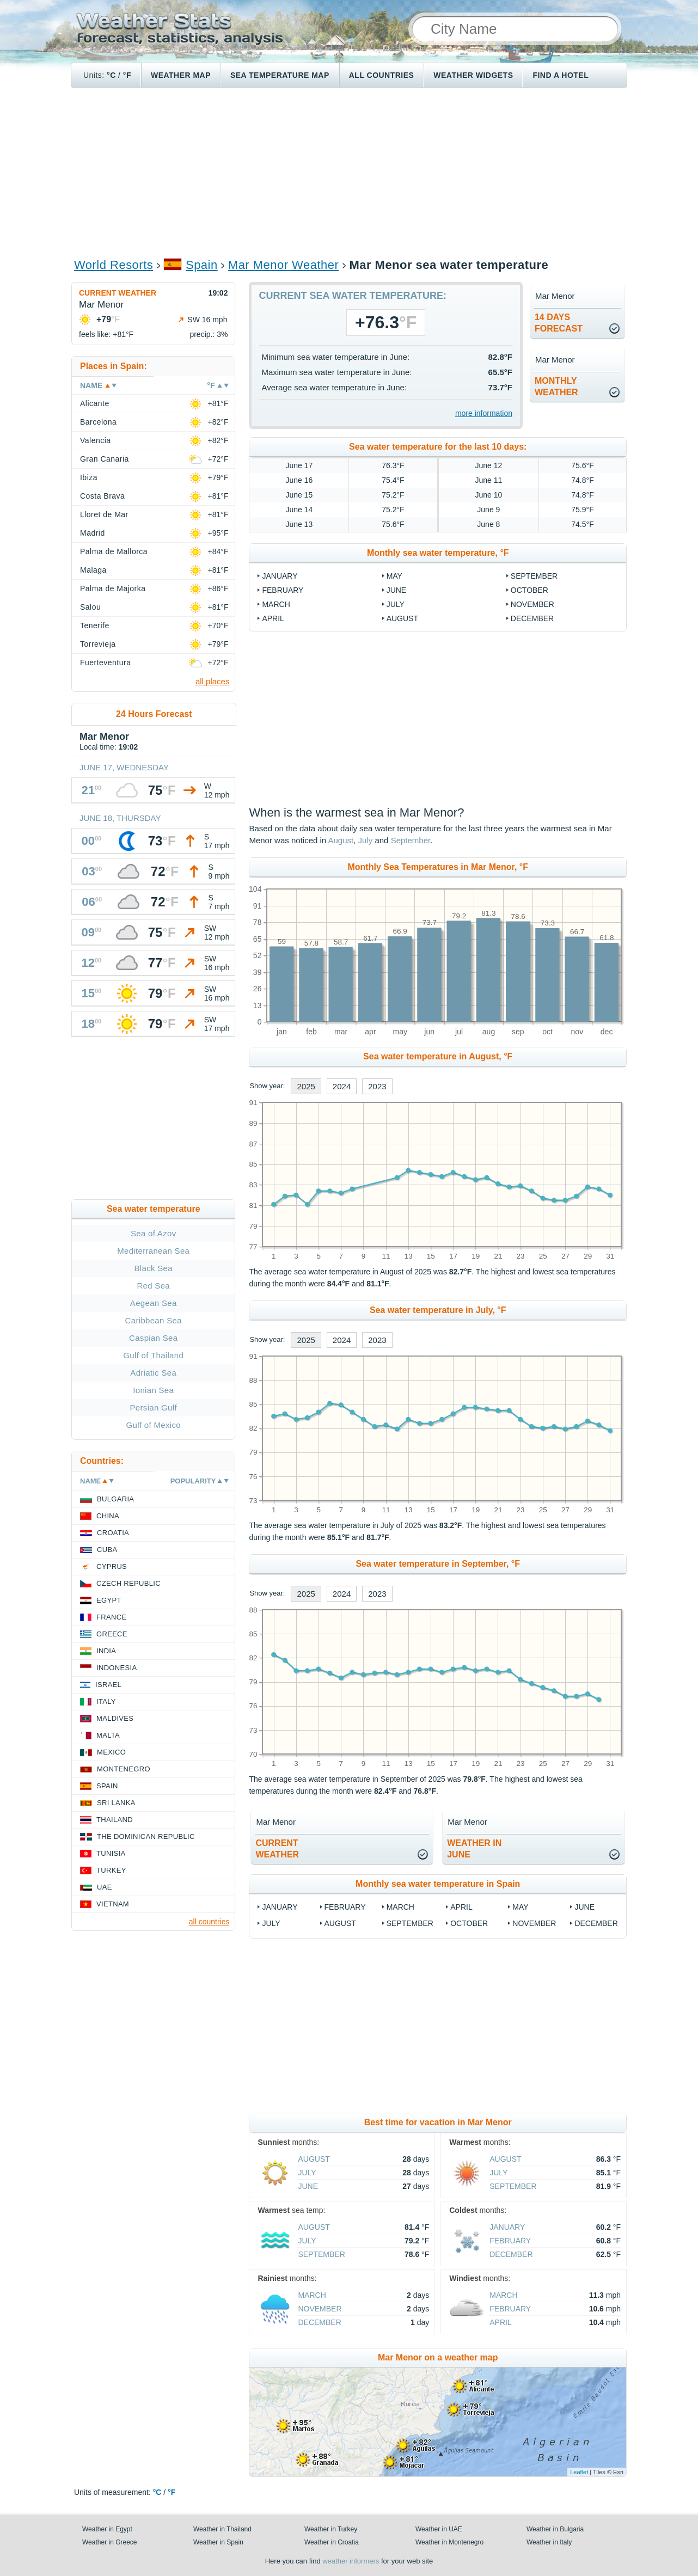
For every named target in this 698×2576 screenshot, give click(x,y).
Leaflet (579, 2472)
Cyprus (111, 1566)
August (402, 618)
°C (111, 75)
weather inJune (474, 1848)
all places (212, 681)
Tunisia (111, 1853)
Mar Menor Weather (283, 265)
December (532, 618)
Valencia (95, 440)
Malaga (93, 570)
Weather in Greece (109, 2542)
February (282, 590)
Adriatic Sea (153, 1372)
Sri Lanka (116, 1803)
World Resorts (113, 265)
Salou (90, 607)
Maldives (114, 1718)
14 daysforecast (559, 322)
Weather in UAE (438, 2529)
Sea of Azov (153, 1233)
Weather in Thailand (222, 2529)
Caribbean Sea (153, 1320)
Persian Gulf (153, 1407)
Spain (202, 265)
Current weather (117, 293)
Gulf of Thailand (153, 1355)
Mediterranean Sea (153, 1250)
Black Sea (153, 1268)
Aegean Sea (153, 1303)
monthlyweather (556, 386)
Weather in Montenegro (449, 2542)
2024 (342, 1086)
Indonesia (116, 1668)
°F (127, 75)
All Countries (381, 75)
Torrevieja (98, 644)
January (279, 576)
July (396, 604)
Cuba (107, 1549)
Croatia (113, 1533)
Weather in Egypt (107, 2529)
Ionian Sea (153, 1390)
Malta (108, 1735)
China (107, 1516)
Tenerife (94, 625)
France (111, 1617)
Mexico (111, 1752)
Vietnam (112, 1904)
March (276, 604)
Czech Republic (128, 1583)
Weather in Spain (218, 2542)
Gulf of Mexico (153, 1425)
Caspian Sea (153, 1337)
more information (483, 413)
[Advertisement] (349, 172)
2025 (306, 1086)
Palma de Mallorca (114, 551)
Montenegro (123, 1769)
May (394, 576)
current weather (277, 1848)
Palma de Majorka (113, 588)
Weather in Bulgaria (555, 2529)
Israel (108, 1684)
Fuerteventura (105, 662)
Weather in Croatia (331, 2542)
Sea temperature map (279, 75)
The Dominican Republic (146, 1836)
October (529, 590)
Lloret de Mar (104, 514)
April (273, 618)
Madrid (92, 533)
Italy (106, 1701)
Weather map (181, 75)
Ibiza (88, 477)
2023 (377, 1086)
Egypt (108, 1600)
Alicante (94, 403)
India (106, 1651)
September (534, 576)
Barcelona (98, 422)
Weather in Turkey (330, 2529)
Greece (111, 1634)
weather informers (350, 2561)
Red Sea (153, 1285)
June (397, 590)
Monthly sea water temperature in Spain (438, 1883)
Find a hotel (560, 75)
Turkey (111, 1870)
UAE (104, 1887)
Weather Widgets (473, 75)
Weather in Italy (549, 2542)
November (532, 604)
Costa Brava (102, 496)
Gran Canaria (104, 459)
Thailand (114, 1820)
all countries (209, 1921)
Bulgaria (115, 1499)
